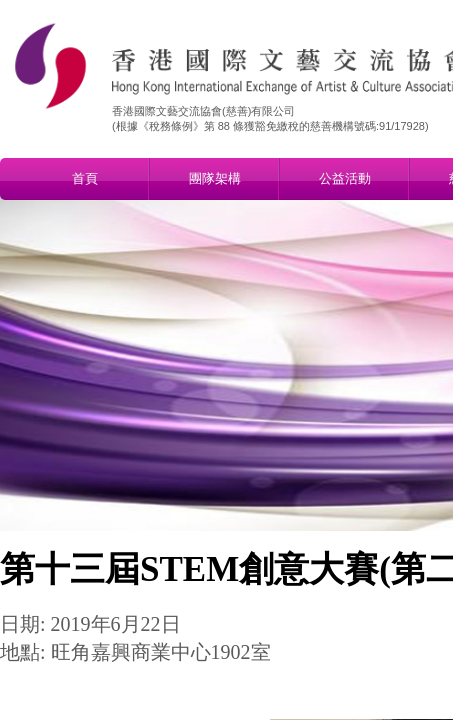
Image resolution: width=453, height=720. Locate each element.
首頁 (85, 178)
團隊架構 (215, 178)
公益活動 (345, 178)
